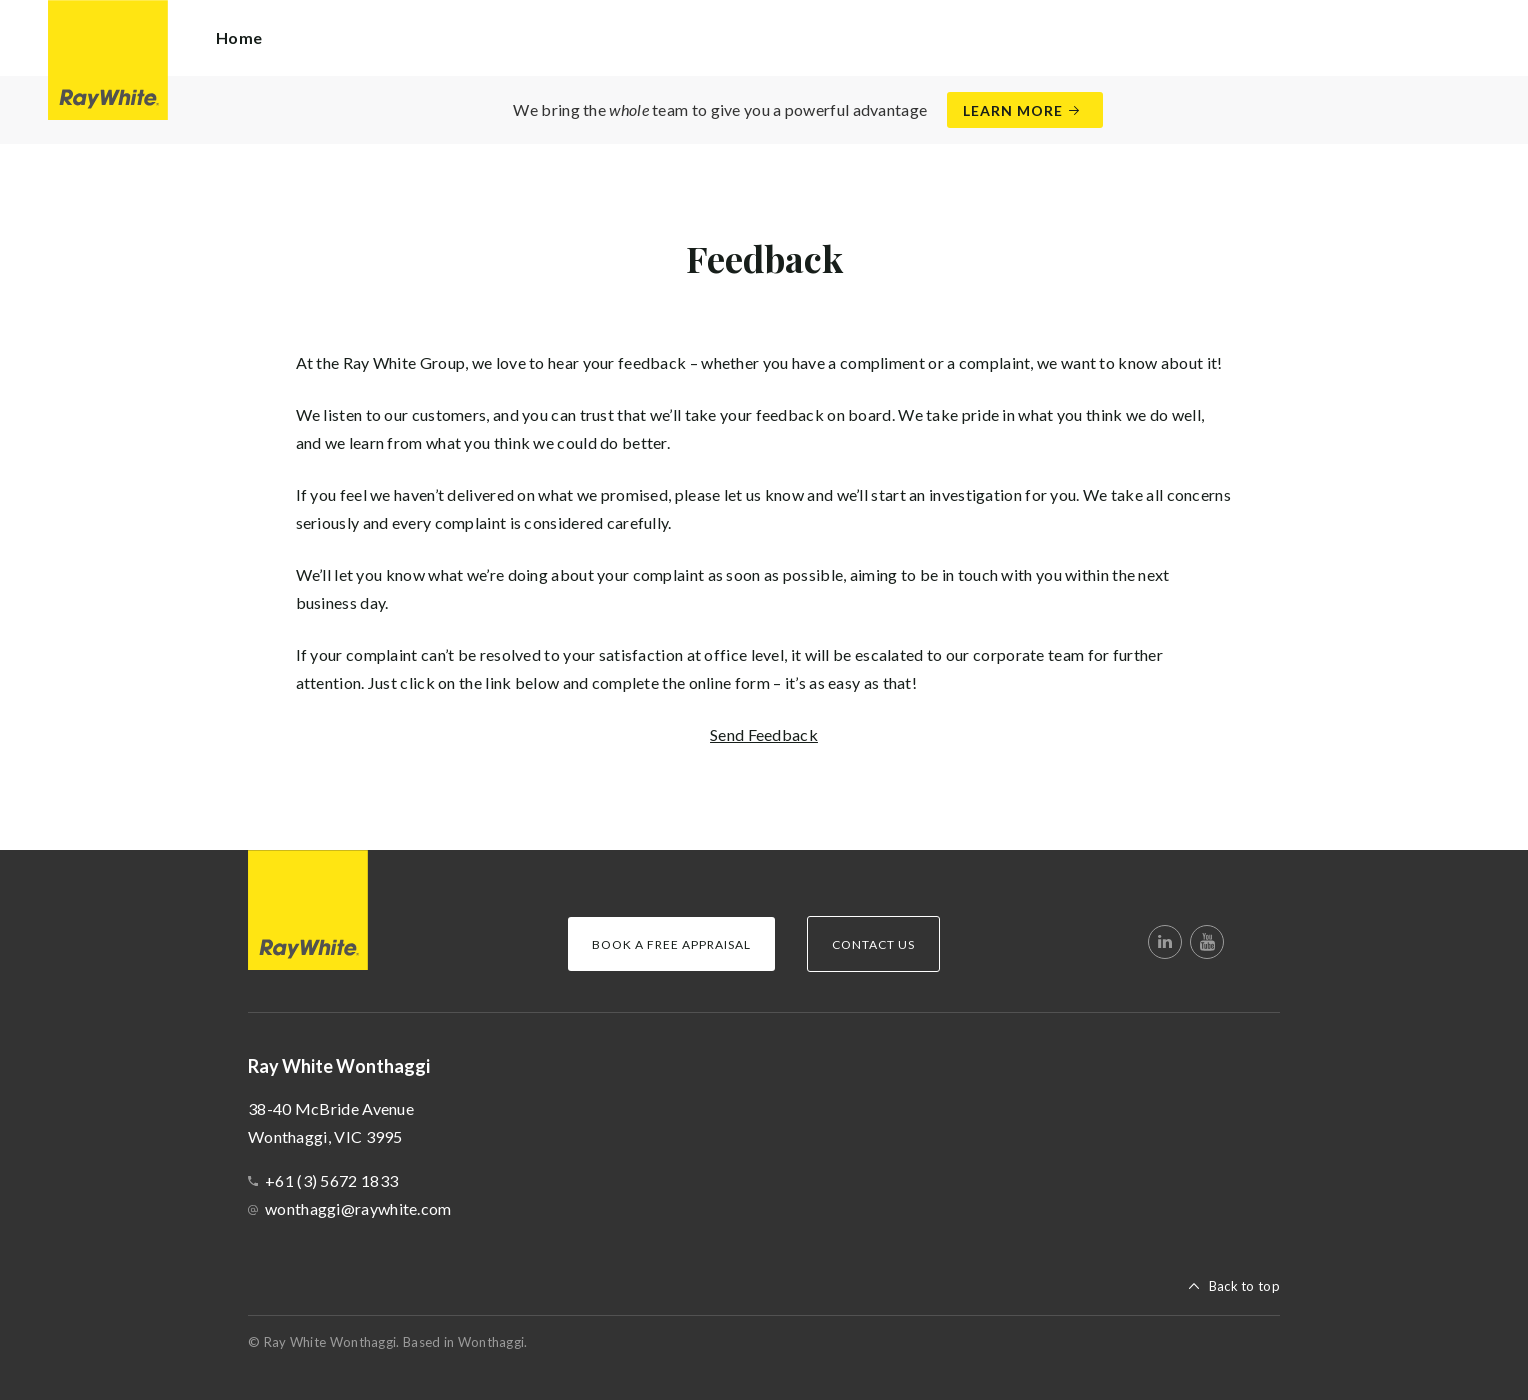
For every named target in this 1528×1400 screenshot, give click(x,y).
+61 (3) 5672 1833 (331, 1180)
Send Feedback (764, 734)
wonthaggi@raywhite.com (358, 1208)
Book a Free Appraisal (671, 944)
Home (239, 37)
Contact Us (873, 944)
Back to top (1244, 1286)
